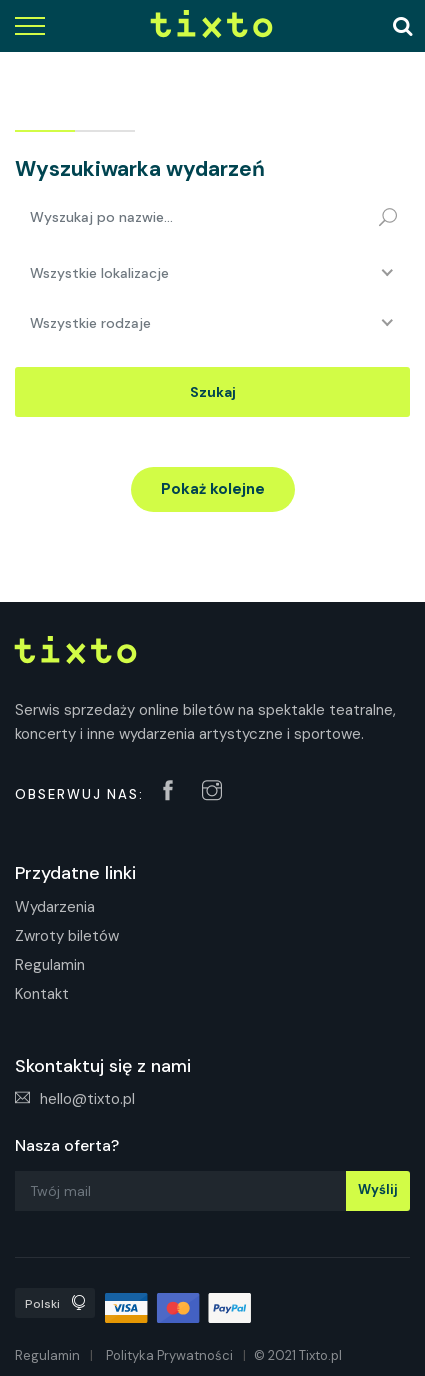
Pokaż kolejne (213, 489)
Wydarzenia (55, 907)
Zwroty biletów (67, 936)
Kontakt (42, 994)
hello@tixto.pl (75, 1099)
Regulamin (50, 965)
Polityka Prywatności (169, 1355)
